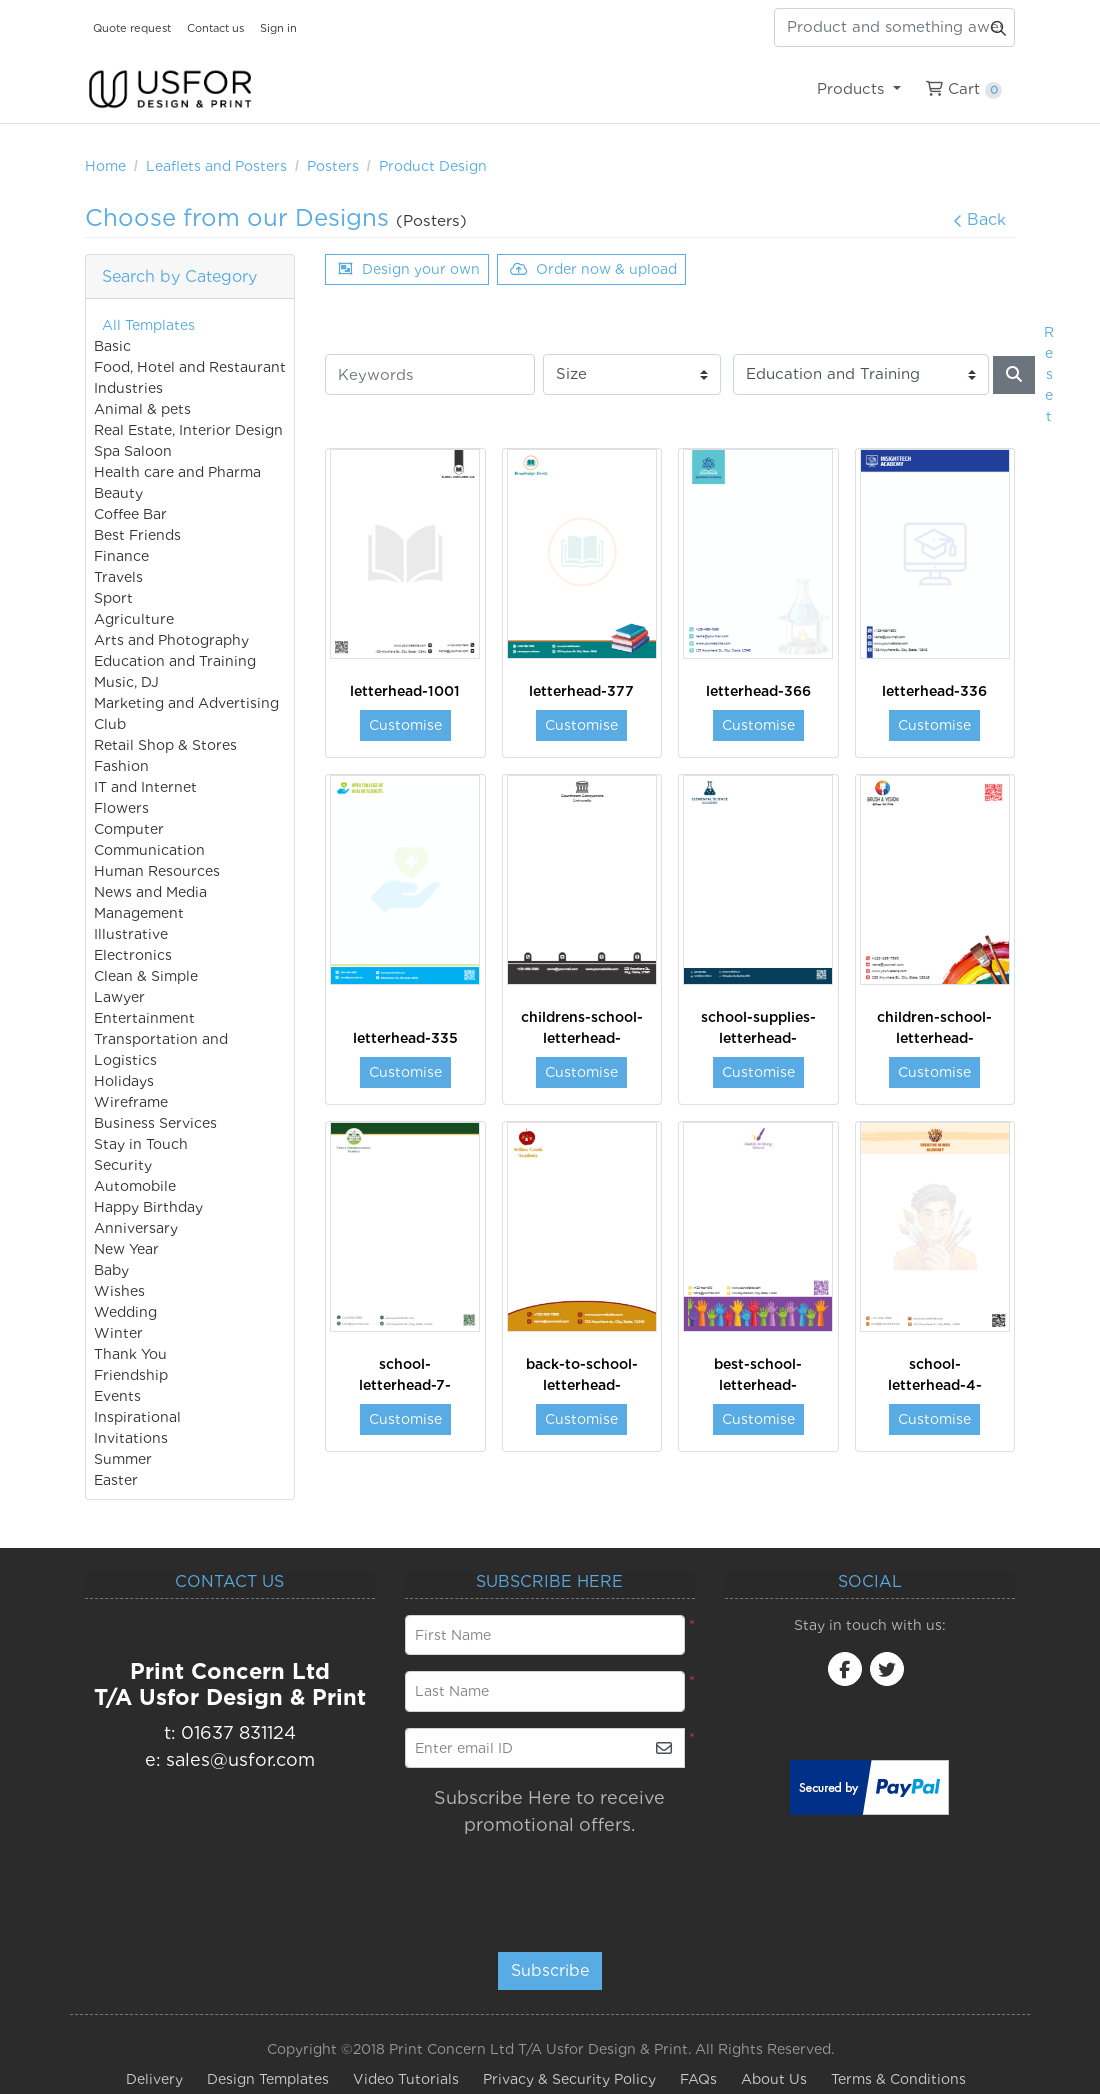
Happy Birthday (148, 1207)
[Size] (632, 374)
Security (123, 1165)
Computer (129, 829)
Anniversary (136, 1228)
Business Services (155, 1123)
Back (979, 219)
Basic (112, 346)
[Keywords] (430, 374)
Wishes (119, 1291)
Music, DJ (126, 682)
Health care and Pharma (177, 472)
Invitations (131, 1438)
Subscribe (550, 1970)
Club (110, 724)
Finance (121, 556)
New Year (126, 1249)
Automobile (135, 1186)
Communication (149, 850)
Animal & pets (142, 409)
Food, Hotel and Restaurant (190, 367)
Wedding (125, 1312)
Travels (118, 577)
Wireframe (131, 1102)
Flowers (121, 808)
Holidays (124, 1081)
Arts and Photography (171, 640)
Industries (128, 388)
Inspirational (137, 1417)
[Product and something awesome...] (894, 27)
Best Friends (137, 535)
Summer (123, 1459)
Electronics (133, 955)
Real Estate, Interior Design (188, 430)
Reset (1049, 374)
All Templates (148, 325)
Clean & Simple (146, 976)
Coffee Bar (130, 514)
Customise (405, 725)
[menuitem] (858, 89)
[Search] (1014, 375)
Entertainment (144, 1018)
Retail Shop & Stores (165, 745)
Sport (113, 598)
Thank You (130, 1354)
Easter (116, 1480)
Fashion (121, 766)
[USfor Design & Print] (170, 89)
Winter (118, 1333)
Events (117, 1396)
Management (139, 913)
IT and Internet (145, 787)
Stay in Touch (141, 1144)
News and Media (150, 892)
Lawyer (119, 997)
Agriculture (134, 619)
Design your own (409, 269)
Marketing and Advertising (186, 703)
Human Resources (157, 871)
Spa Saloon (133, 451)
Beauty (118, 493)
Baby (111, 1270)
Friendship (131, 1375)
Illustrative (131, 934)
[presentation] (526, 1885)
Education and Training (175, 661)
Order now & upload (593, 269)
